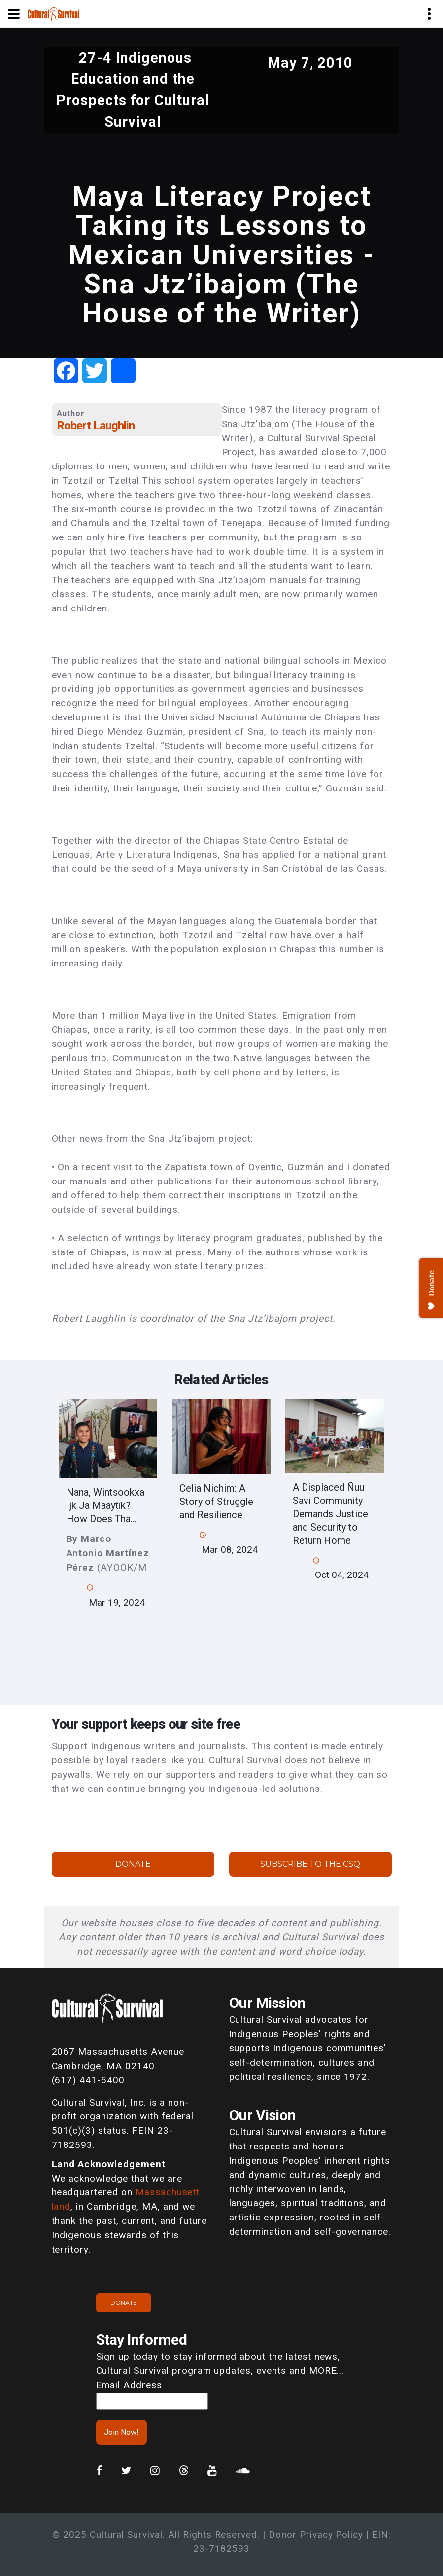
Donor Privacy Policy (316, 2534)
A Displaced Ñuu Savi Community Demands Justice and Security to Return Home (330, 1513)
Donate (133, 1864)
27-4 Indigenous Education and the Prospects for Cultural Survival (132, 89)
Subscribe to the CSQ (310, 1864)
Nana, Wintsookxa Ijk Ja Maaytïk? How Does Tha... (105, 1505)
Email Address (129, 2385)
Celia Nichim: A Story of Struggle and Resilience (216, 1501)
